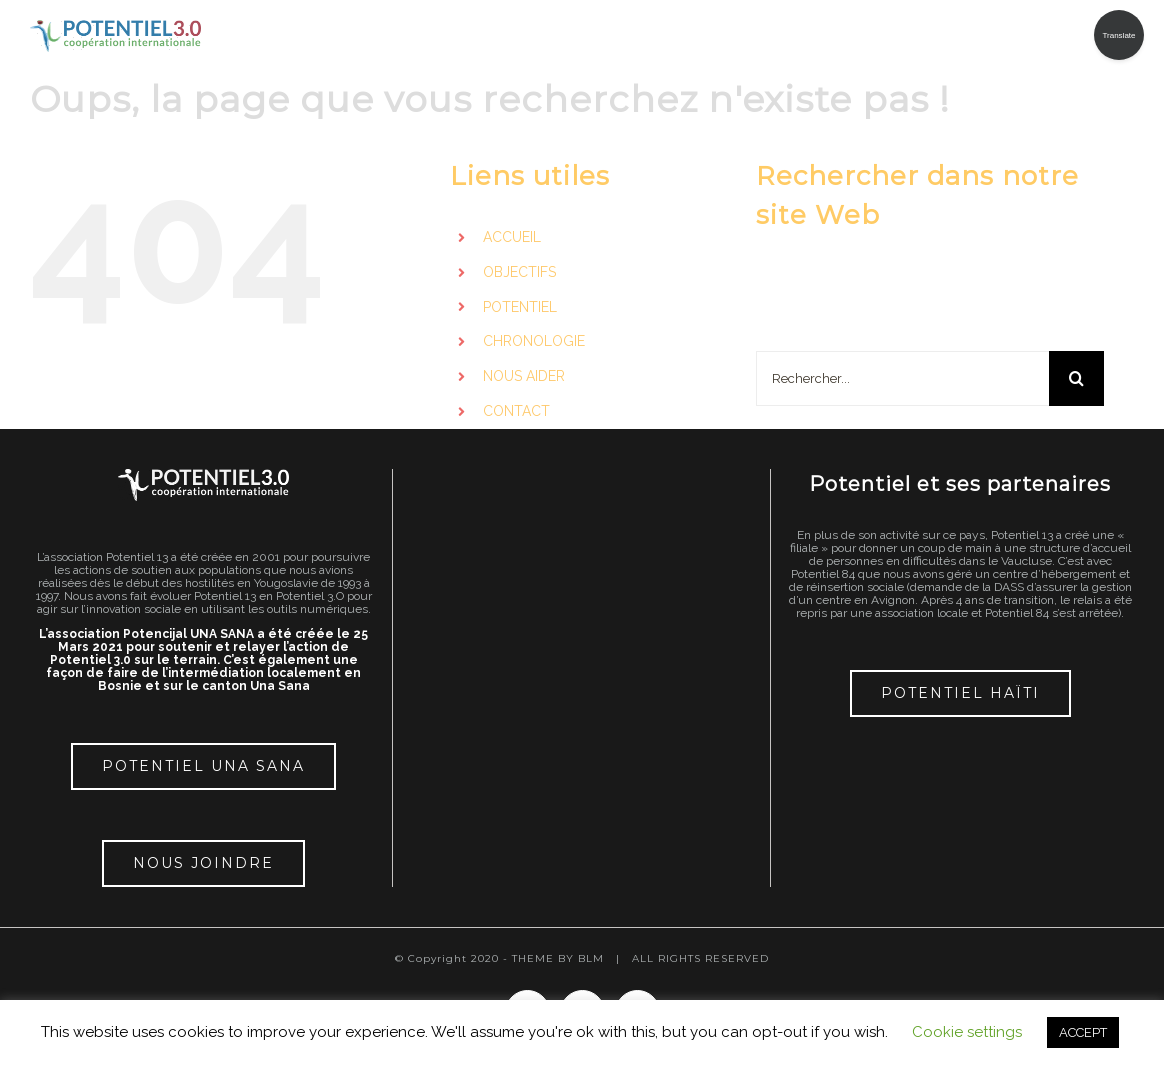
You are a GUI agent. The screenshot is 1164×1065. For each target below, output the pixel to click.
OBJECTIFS (519, 272)
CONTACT (516, 411)
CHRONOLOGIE (534, 341)
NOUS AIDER (524, 376)
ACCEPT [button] (1083, 1032)
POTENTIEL (520, 307)
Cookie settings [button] (967, 1032)
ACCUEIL (512, 237)
